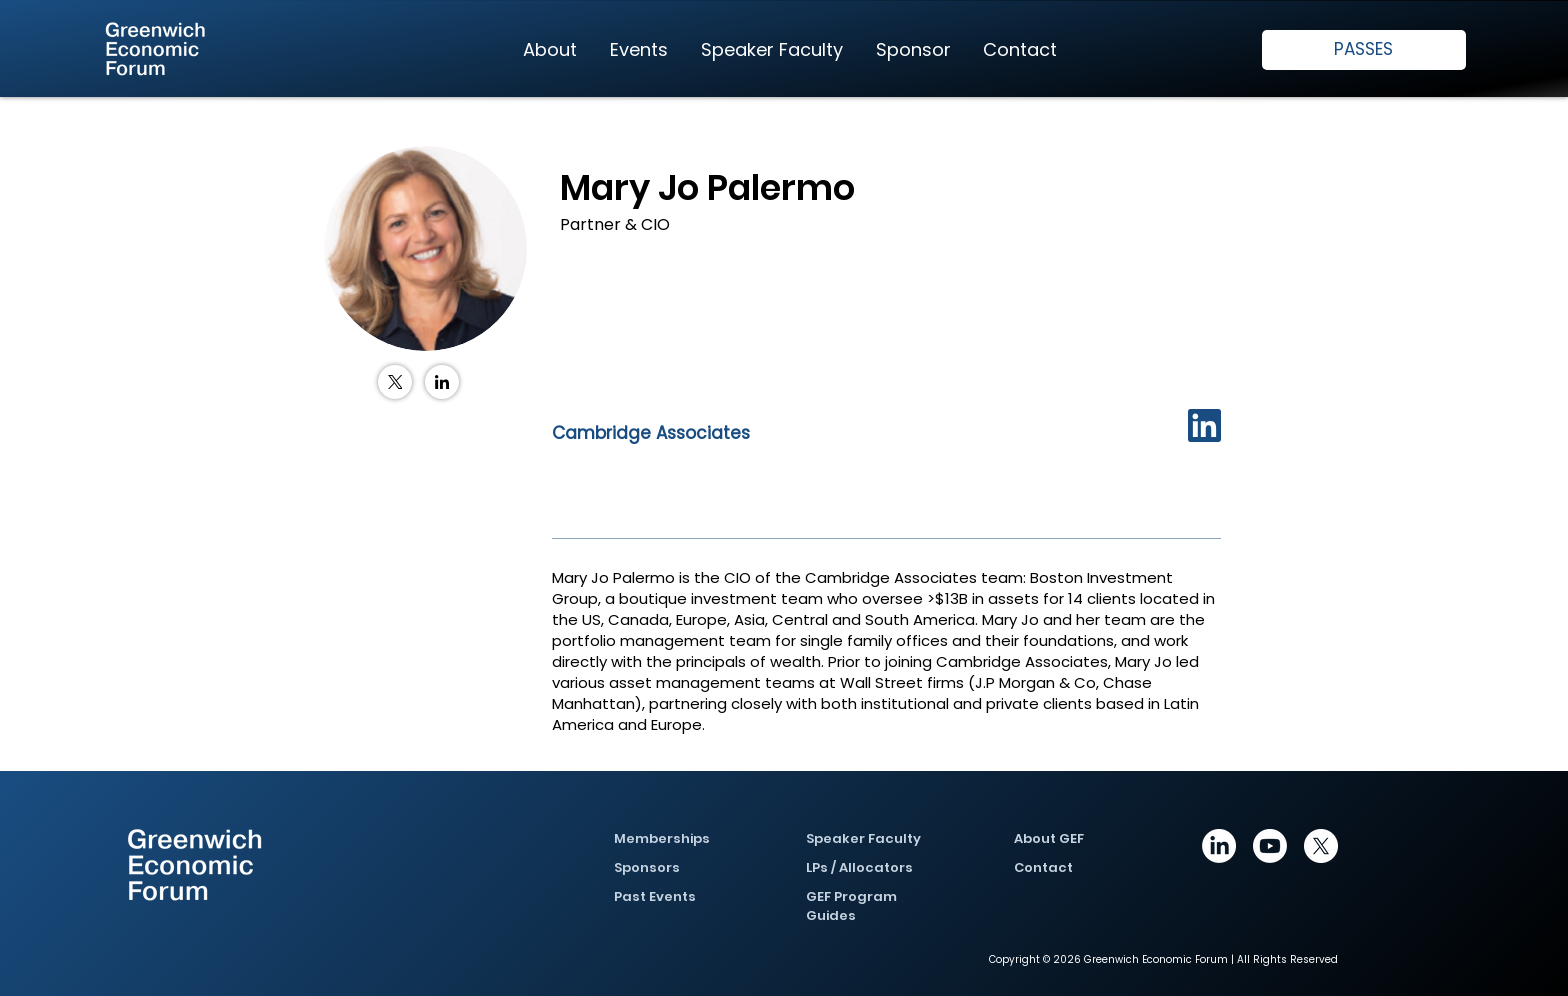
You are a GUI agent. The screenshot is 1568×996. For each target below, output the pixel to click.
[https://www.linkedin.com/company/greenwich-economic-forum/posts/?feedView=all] (1219, 846)
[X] (1321, 846)
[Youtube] (1270, 846)
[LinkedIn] (442, 382)
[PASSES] (1364, 50)
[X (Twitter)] (395, 382)
